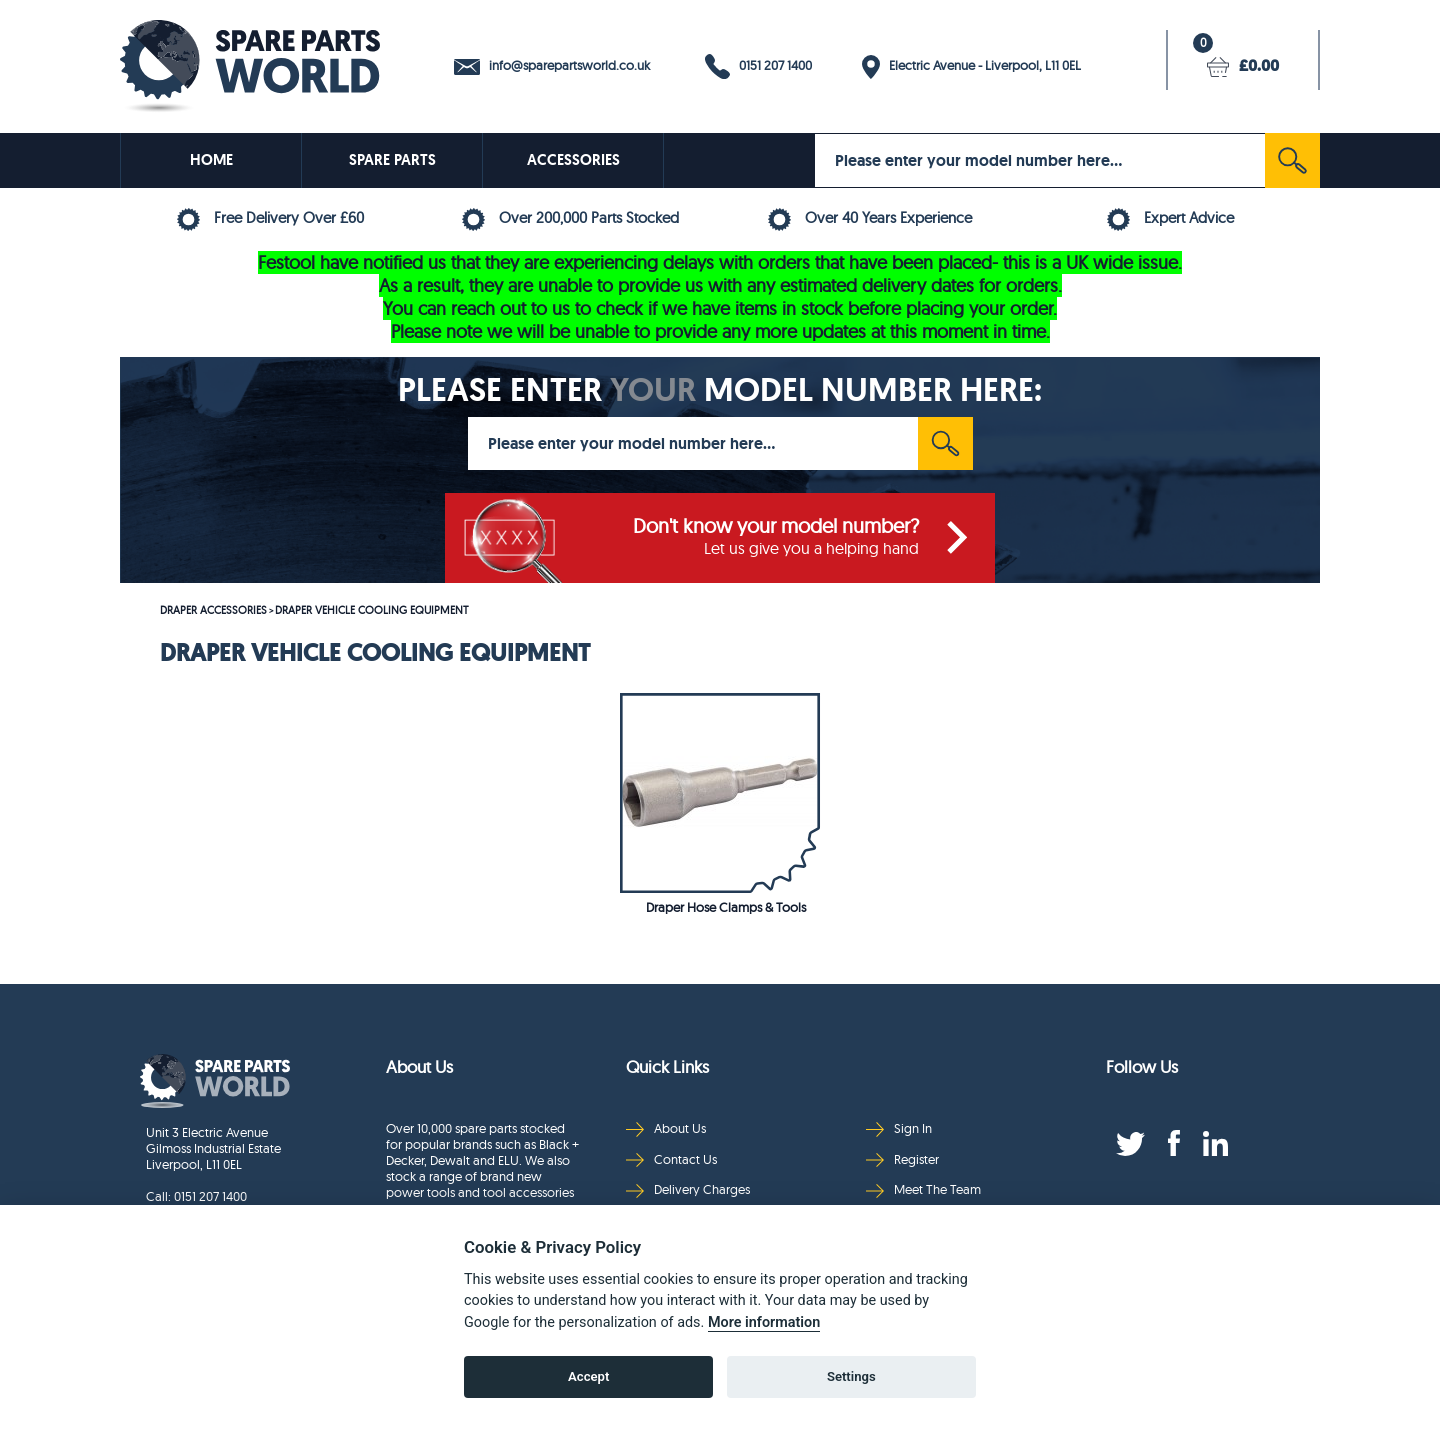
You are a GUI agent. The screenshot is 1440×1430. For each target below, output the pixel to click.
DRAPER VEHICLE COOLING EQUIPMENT (372, 610)
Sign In (899, 1128)
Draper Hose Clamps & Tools (726, 907)
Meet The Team (923, 1189)
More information (764, 1322)
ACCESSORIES (573, 160)
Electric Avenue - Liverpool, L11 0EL (971, 67)
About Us (666, 1128)
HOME (211, 160)
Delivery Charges (688, 1189)
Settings (851, 1376)
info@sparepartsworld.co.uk (552, 66)
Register (902, 1159)
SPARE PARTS (392, 160)
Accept (588, 1376)
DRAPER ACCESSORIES (213, 610)
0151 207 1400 (758, 66)
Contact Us (671, 1159)
